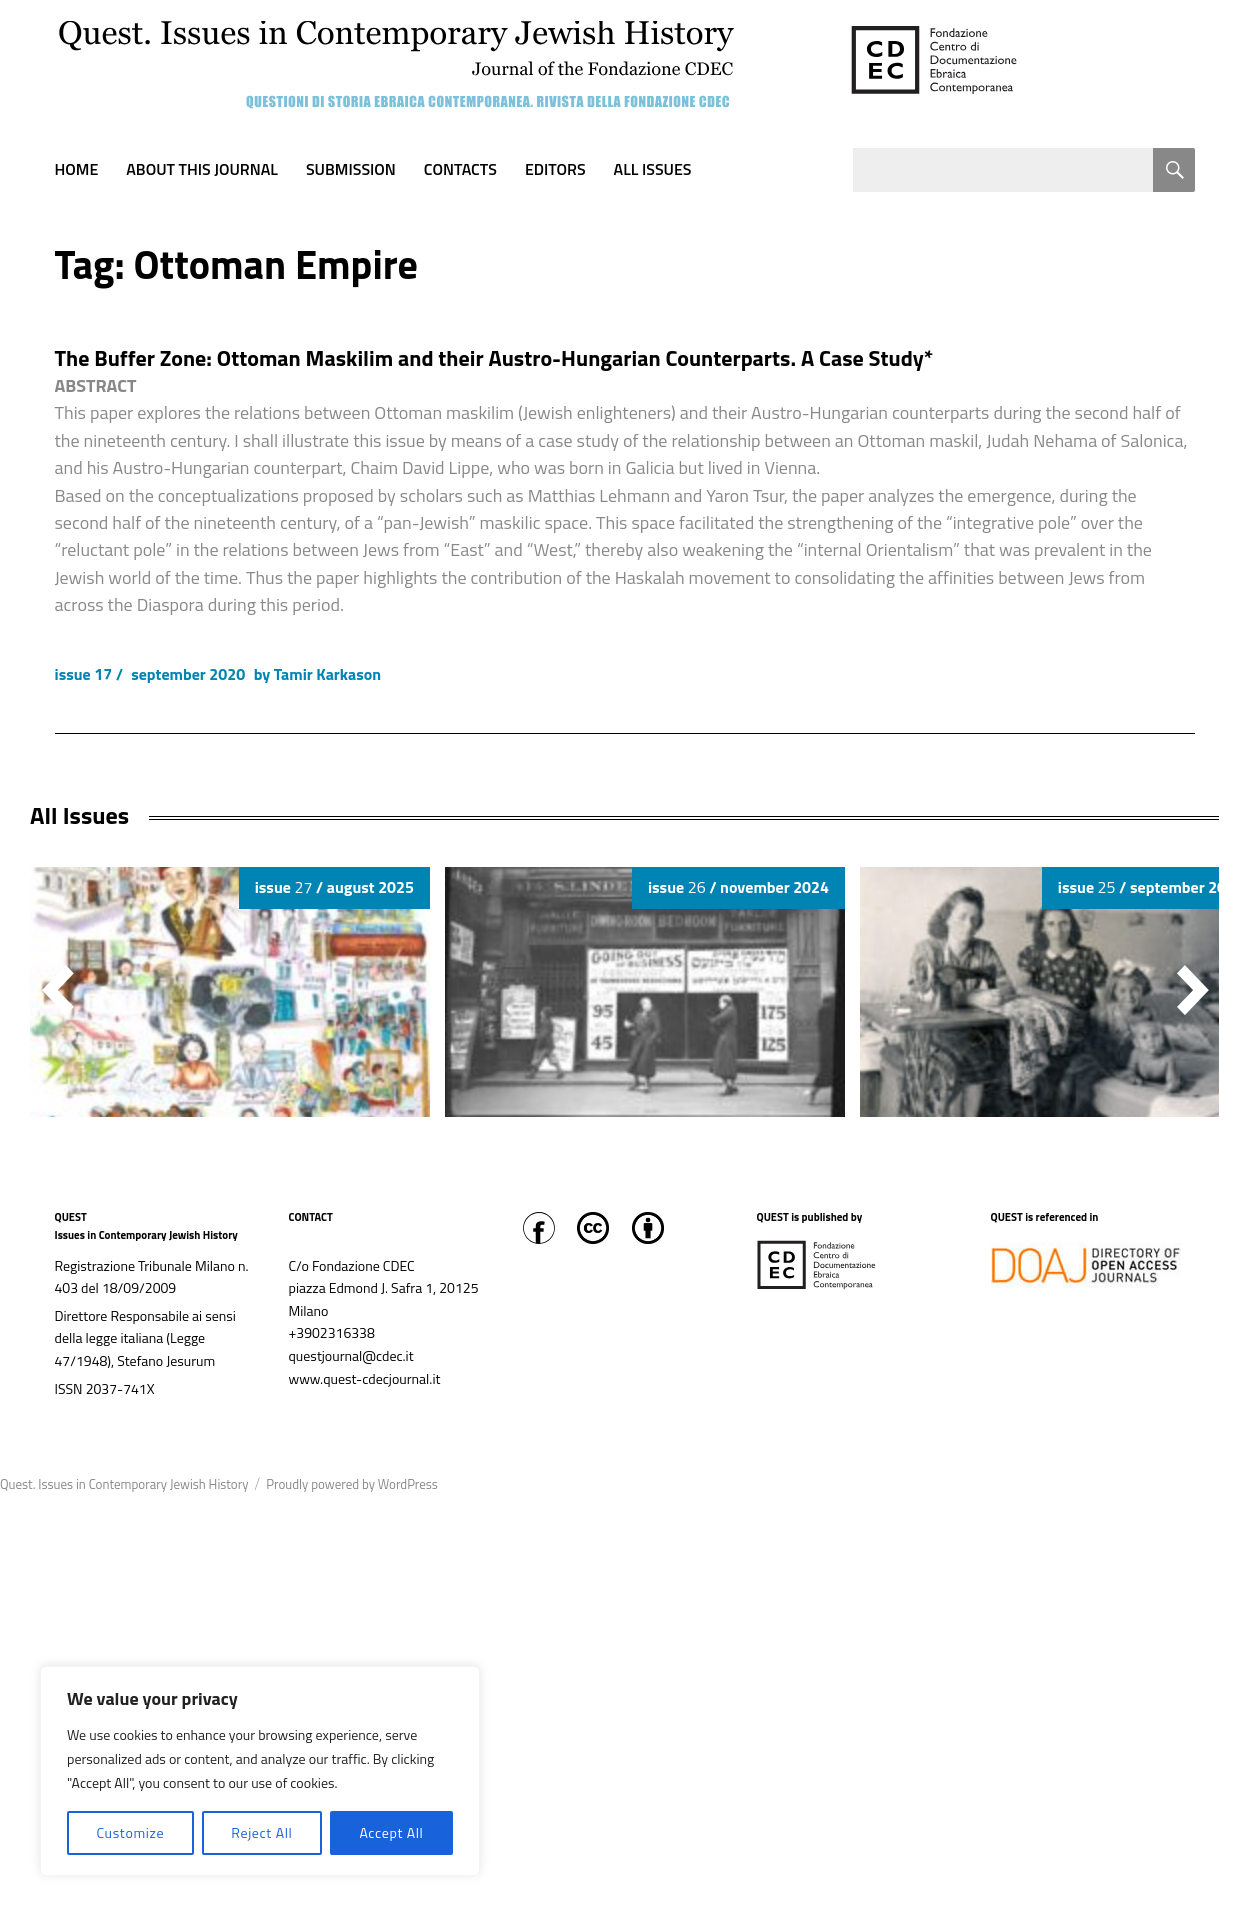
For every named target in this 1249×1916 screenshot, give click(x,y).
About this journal (202, 169)
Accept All (391, 1832)
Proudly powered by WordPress (352, 1484)
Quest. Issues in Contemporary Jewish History (124, 1484)
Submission (351, 169)
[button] (1193, 990)
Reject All (261, 1832)
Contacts (460, 169)
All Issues (653, 169)
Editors (555, 169)
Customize (130, 1832)
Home (77, 169)
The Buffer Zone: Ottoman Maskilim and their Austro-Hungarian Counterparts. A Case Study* (494, 358)
